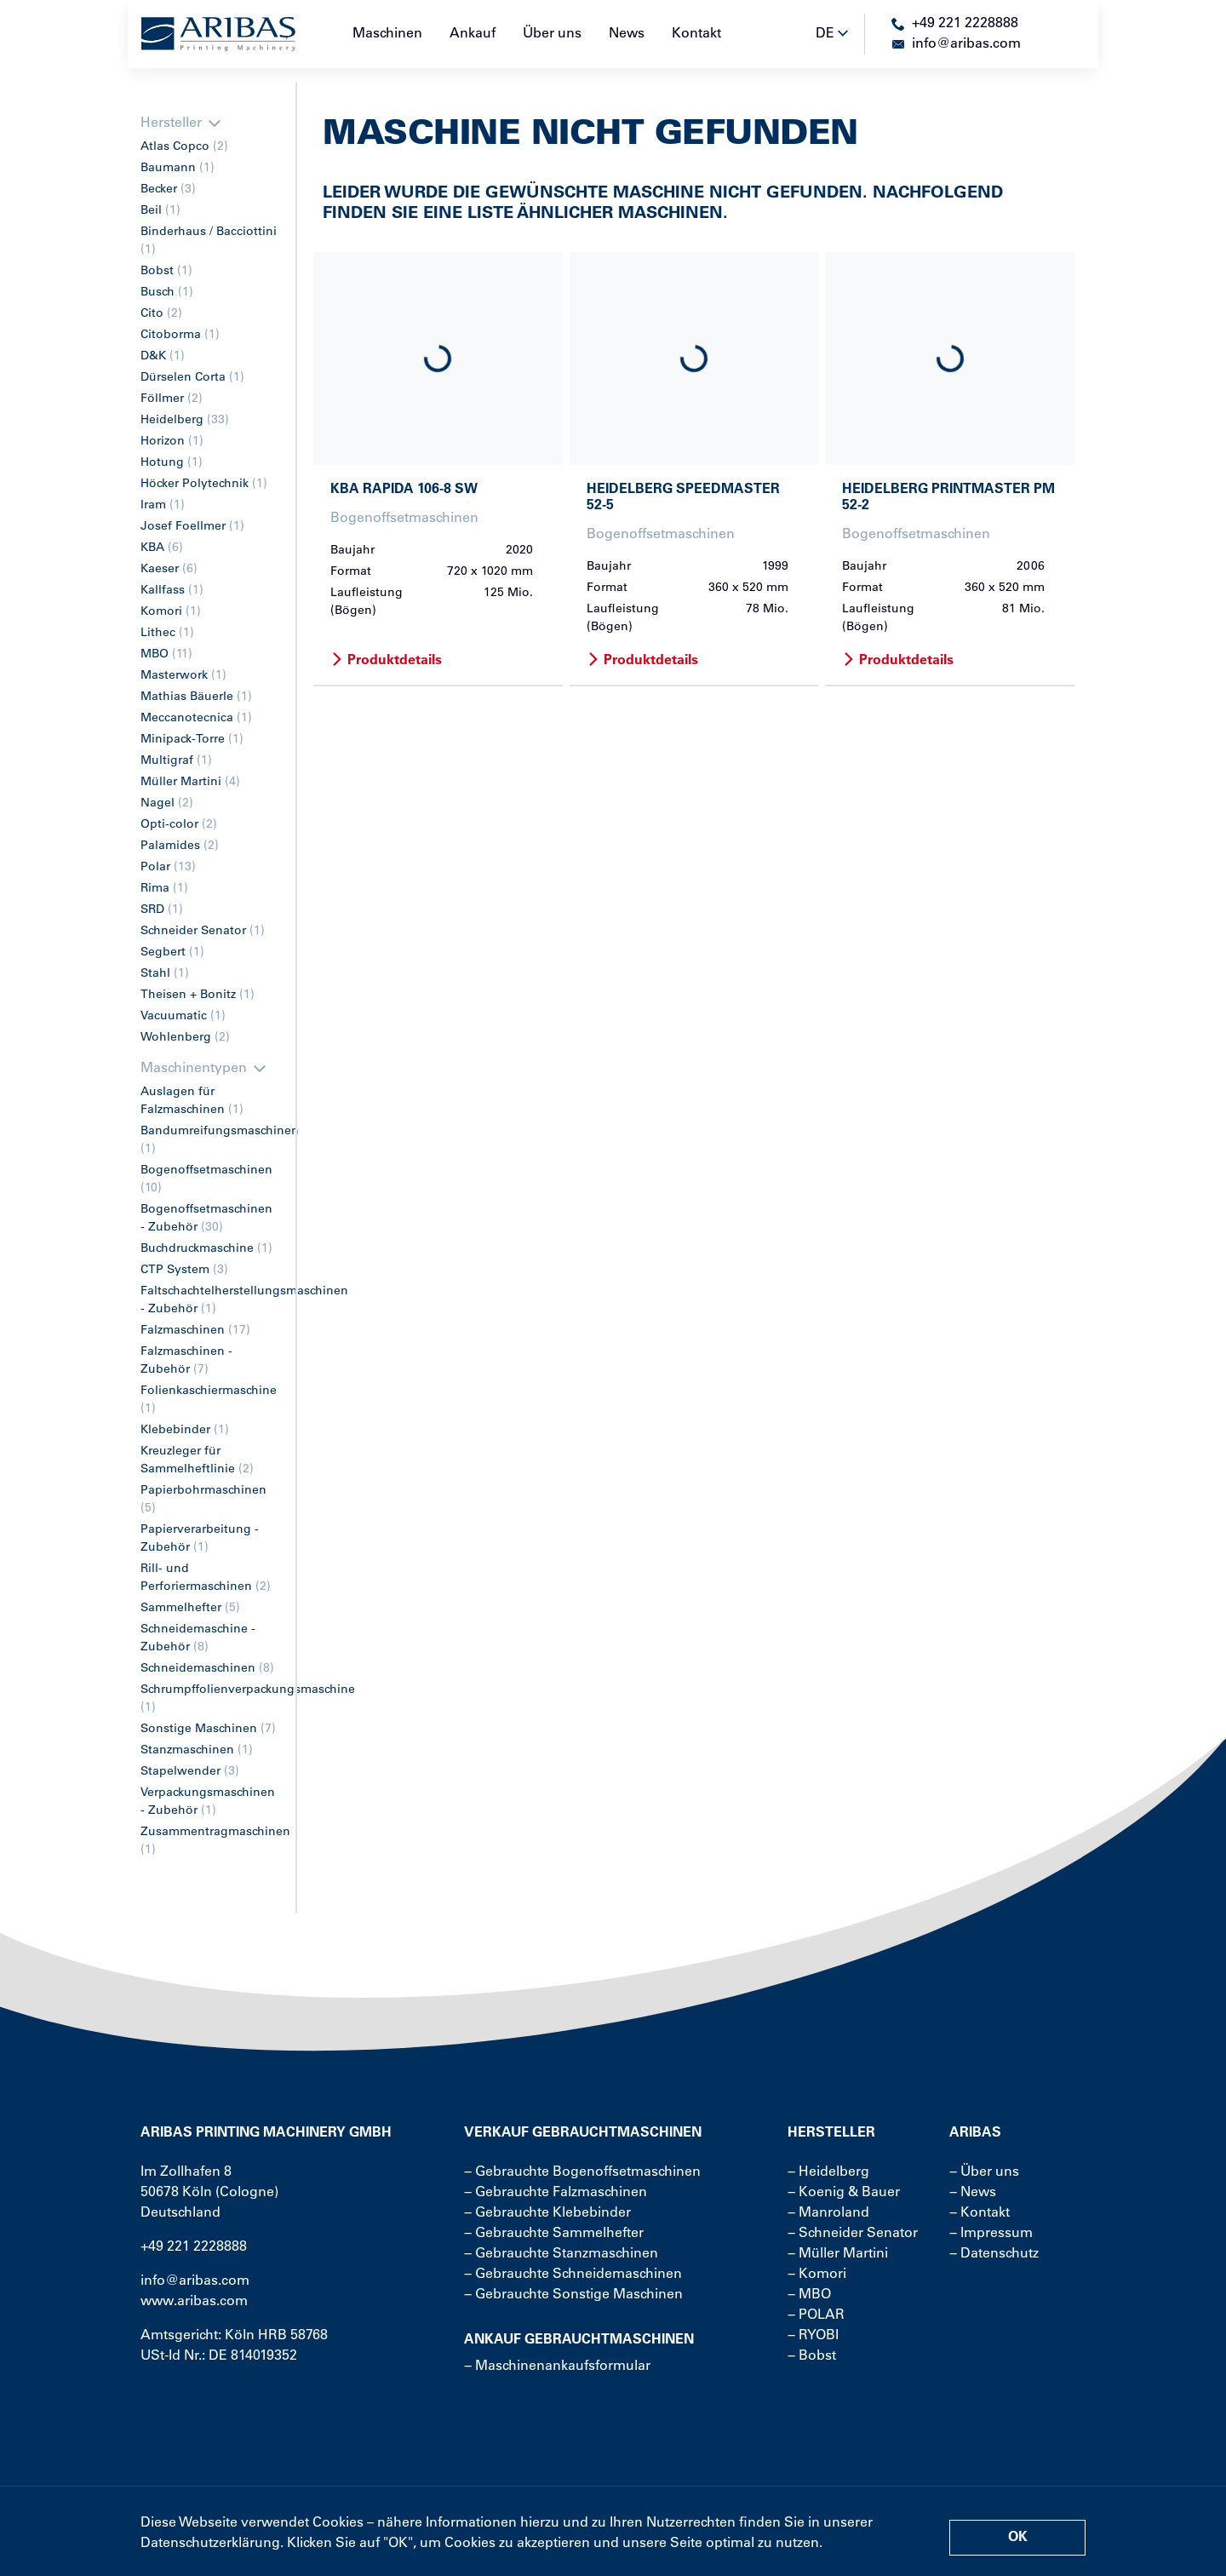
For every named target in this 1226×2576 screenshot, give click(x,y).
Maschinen (387, 34)
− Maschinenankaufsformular (557, 2366)
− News (972, 2193)
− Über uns (984, 2172)
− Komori (817, 2274)
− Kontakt (979, 2213)
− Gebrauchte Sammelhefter (554, 2233)
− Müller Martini (838, 2254)
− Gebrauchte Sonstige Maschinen (573, 2295)
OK (1018, 2537)
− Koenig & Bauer (844, 2193)
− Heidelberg (828, 2172)
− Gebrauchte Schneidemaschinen (573, 2274)
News (627, 34)
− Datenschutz (994, 2254)
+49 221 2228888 (193, 2247)
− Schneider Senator (853, 2233)
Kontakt (696, 34)
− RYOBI (813, 2336)
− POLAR (816, 2315)
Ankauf (473, 34)
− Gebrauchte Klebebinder (547, 2213)
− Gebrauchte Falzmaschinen (555, 2193)
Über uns (552, 34)
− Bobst (812, 2356)
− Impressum (991, 2233)
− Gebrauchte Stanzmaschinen (561, 2254)
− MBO (809, 2295)
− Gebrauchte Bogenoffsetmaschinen (582, 2172)
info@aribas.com (194, 2281)
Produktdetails (386, 661)
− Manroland (828, 2213)
